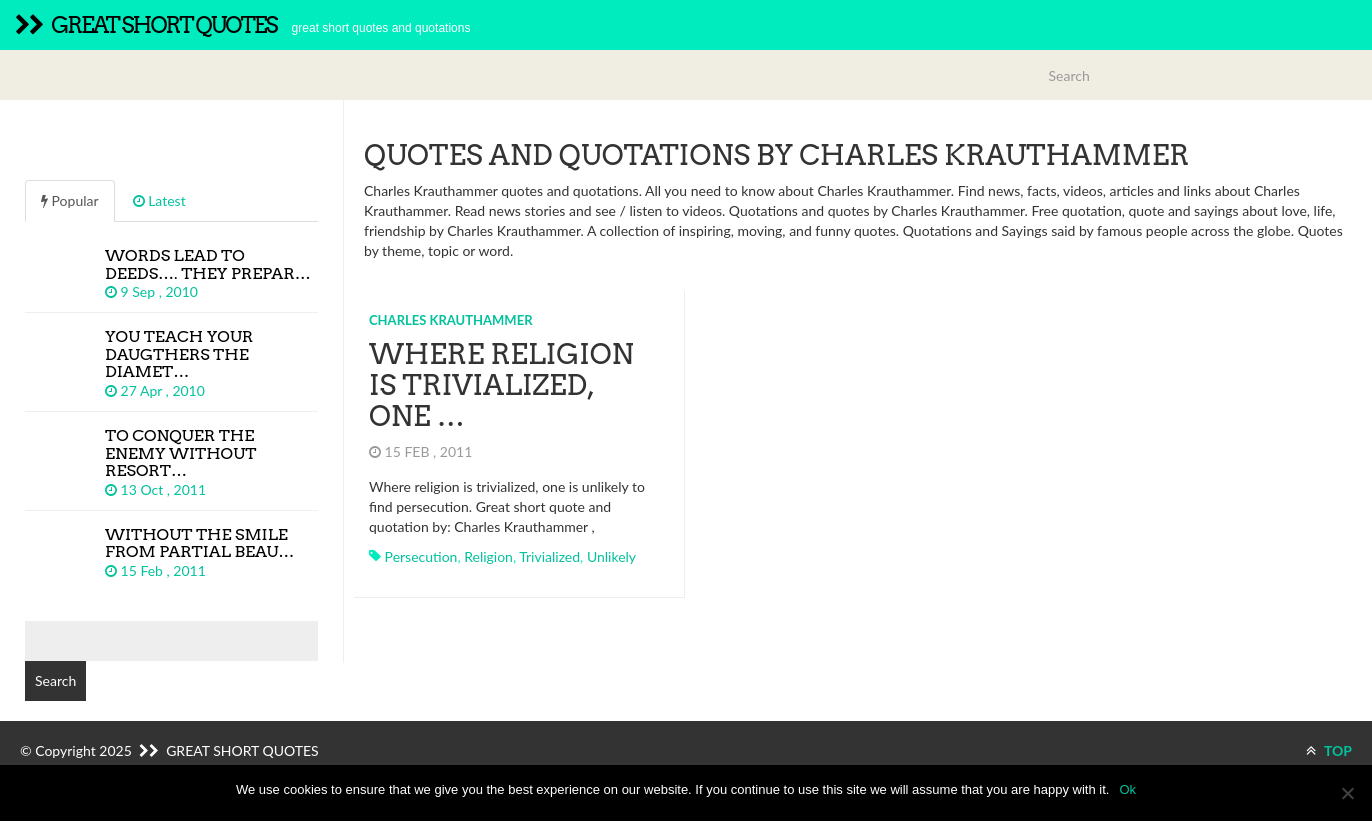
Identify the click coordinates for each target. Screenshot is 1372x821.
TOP (1329, 750)
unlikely (611, 556)
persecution (421, 556)
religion (488, 556)
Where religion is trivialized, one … (501, 385)
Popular (70, 200)
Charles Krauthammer (451, 320)
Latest (159, 200)
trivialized (549, 556)
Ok (1127, 789)
